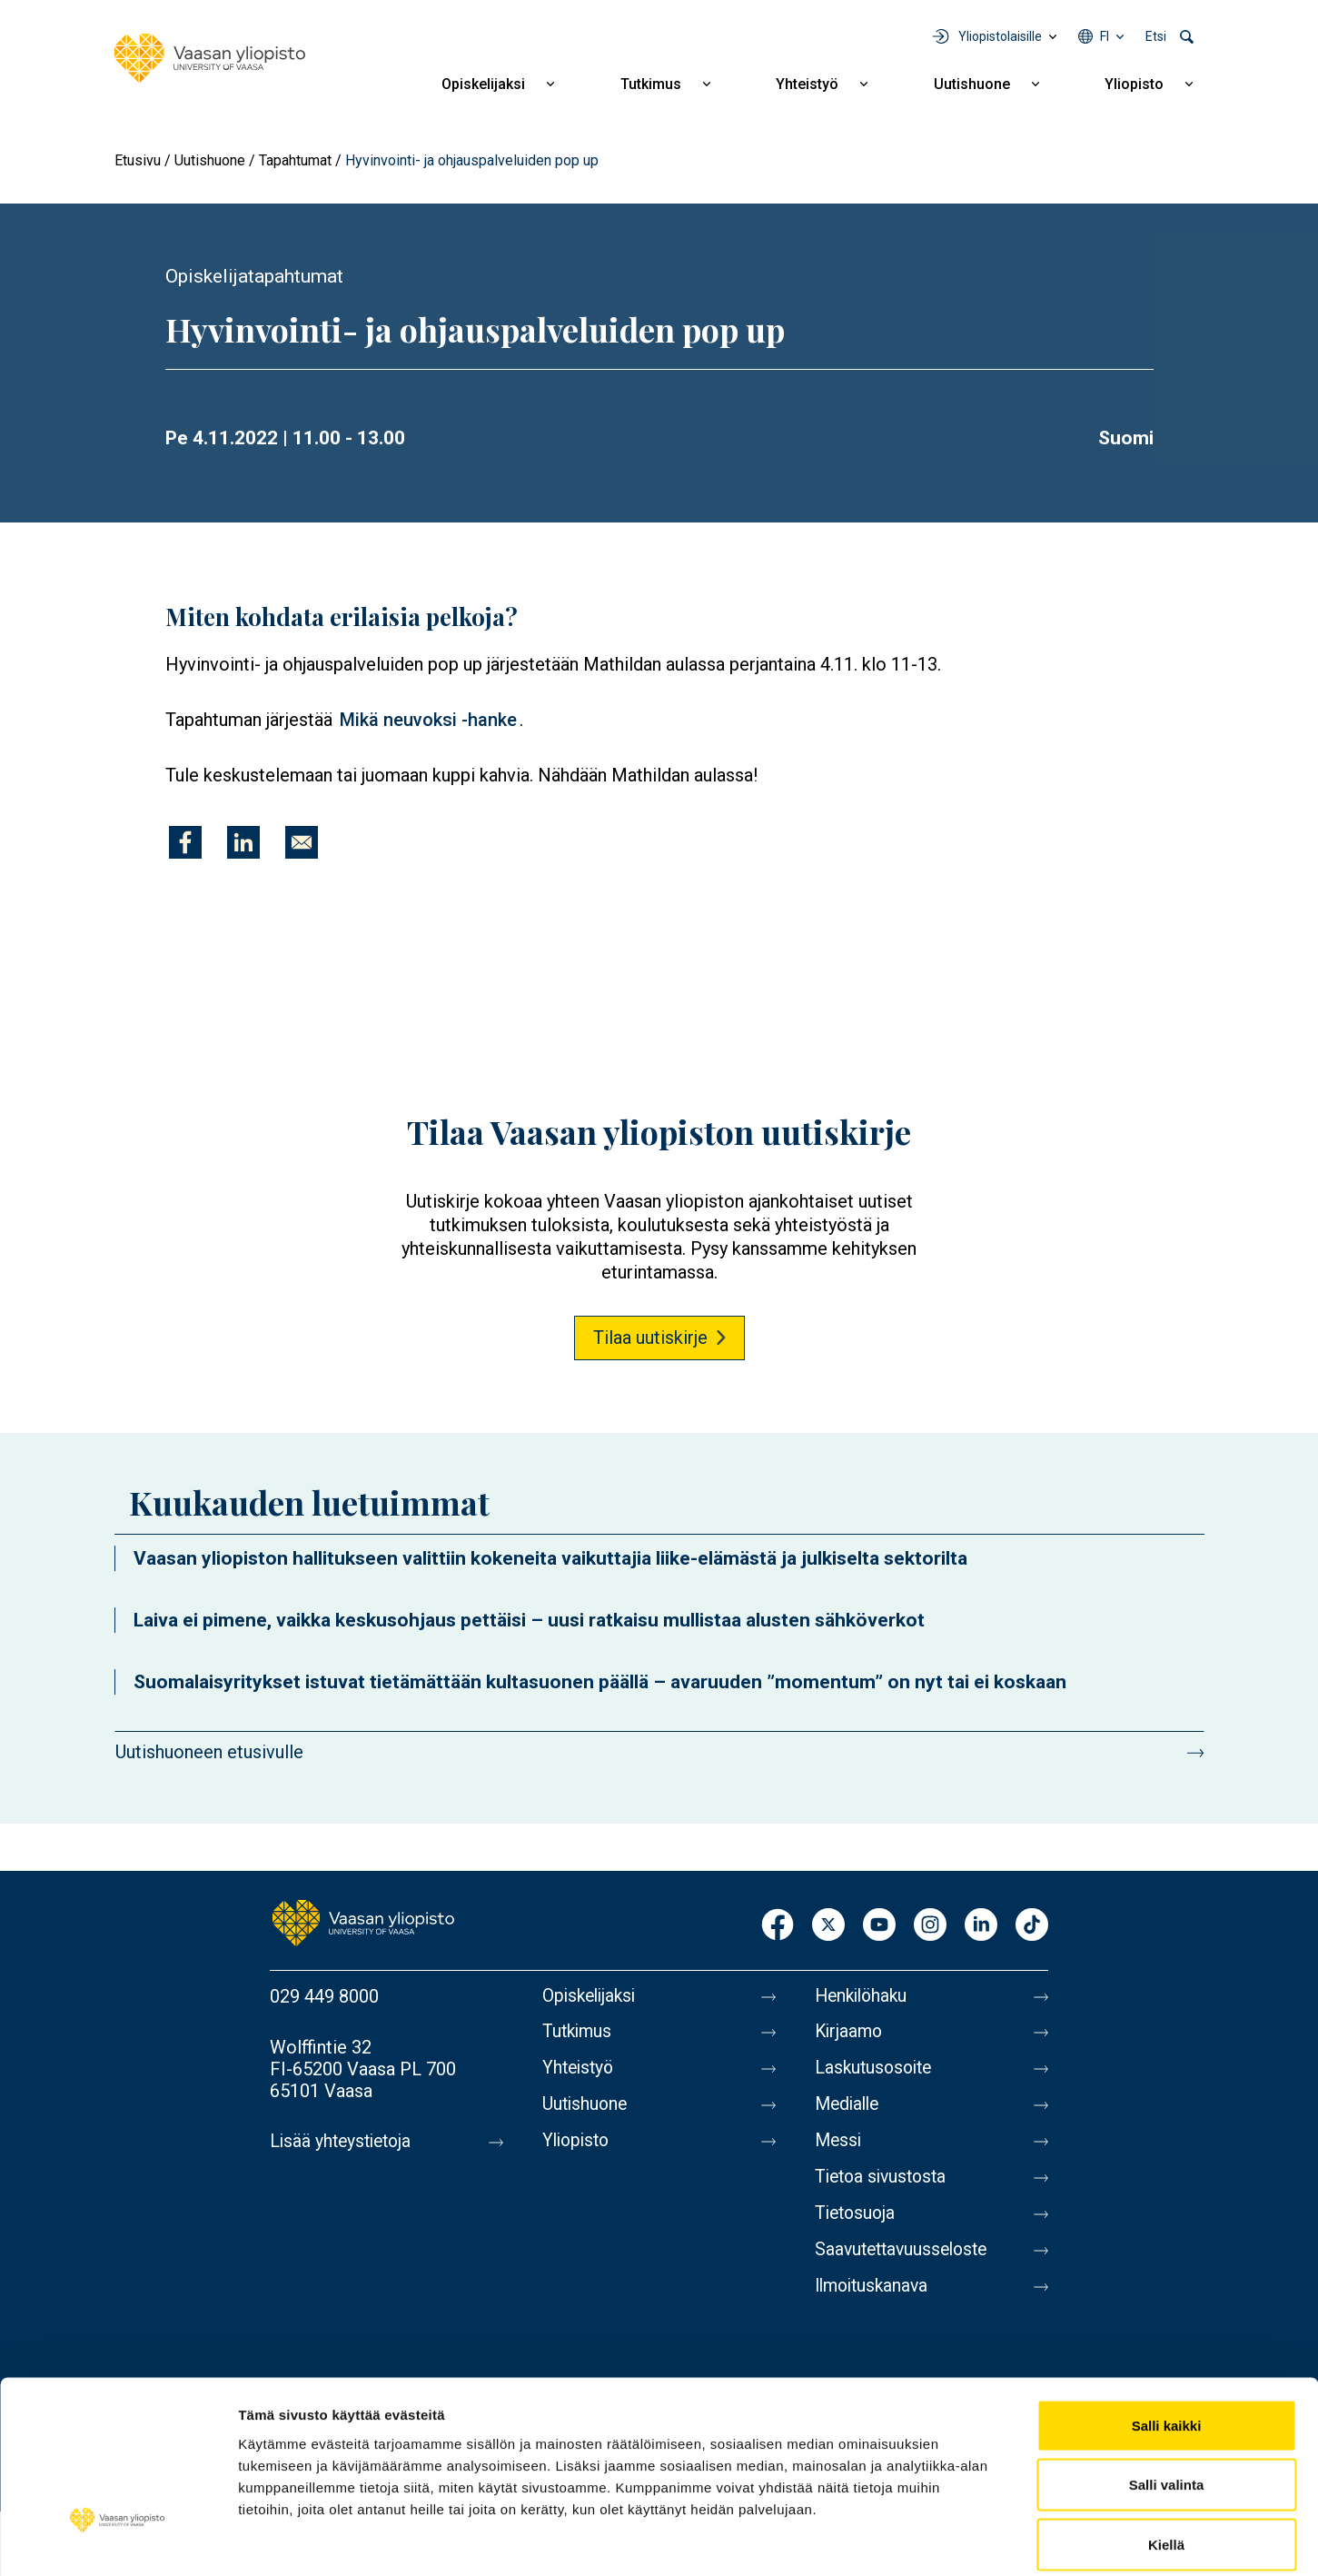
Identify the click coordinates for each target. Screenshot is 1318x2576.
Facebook (777, 1926)
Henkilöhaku (864, 1996)
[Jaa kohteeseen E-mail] (301, 842)
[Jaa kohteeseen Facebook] (185, 842)
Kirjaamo (850, 2034)
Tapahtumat (295, 160)
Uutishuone (972, 84)
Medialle (849, 2111)
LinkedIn (981, 1926)
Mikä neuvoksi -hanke (428, 720)
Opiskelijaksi (483, 84)
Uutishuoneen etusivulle (209, 1752)
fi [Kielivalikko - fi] (1104, 36)
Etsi (1155, 36)
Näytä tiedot (971, 2540)
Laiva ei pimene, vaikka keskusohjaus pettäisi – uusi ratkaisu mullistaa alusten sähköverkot (529, 1620)
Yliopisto (1134, 84)
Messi (839, 2149)
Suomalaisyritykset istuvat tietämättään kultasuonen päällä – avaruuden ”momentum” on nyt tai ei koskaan (600, 1682)
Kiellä (1166, 2456)
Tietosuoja (857, 2225)
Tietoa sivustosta (884, 2187)
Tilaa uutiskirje (650, 1337)
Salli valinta (1166, 2397)
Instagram (930, 1926)
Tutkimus (650, 84)
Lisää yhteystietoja (344, 2142)
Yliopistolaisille (1000, 36)
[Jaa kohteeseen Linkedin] (243, 842)
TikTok (1032, 1926)
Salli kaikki (1167, 2337)
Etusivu (137, 160)
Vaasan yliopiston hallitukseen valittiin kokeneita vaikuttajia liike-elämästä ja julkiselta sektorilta (550, 1558)
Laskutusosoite (876, 2073)
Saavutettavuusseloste (905, 2263)
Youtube (879, 1926)
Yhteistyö (807, 84)
